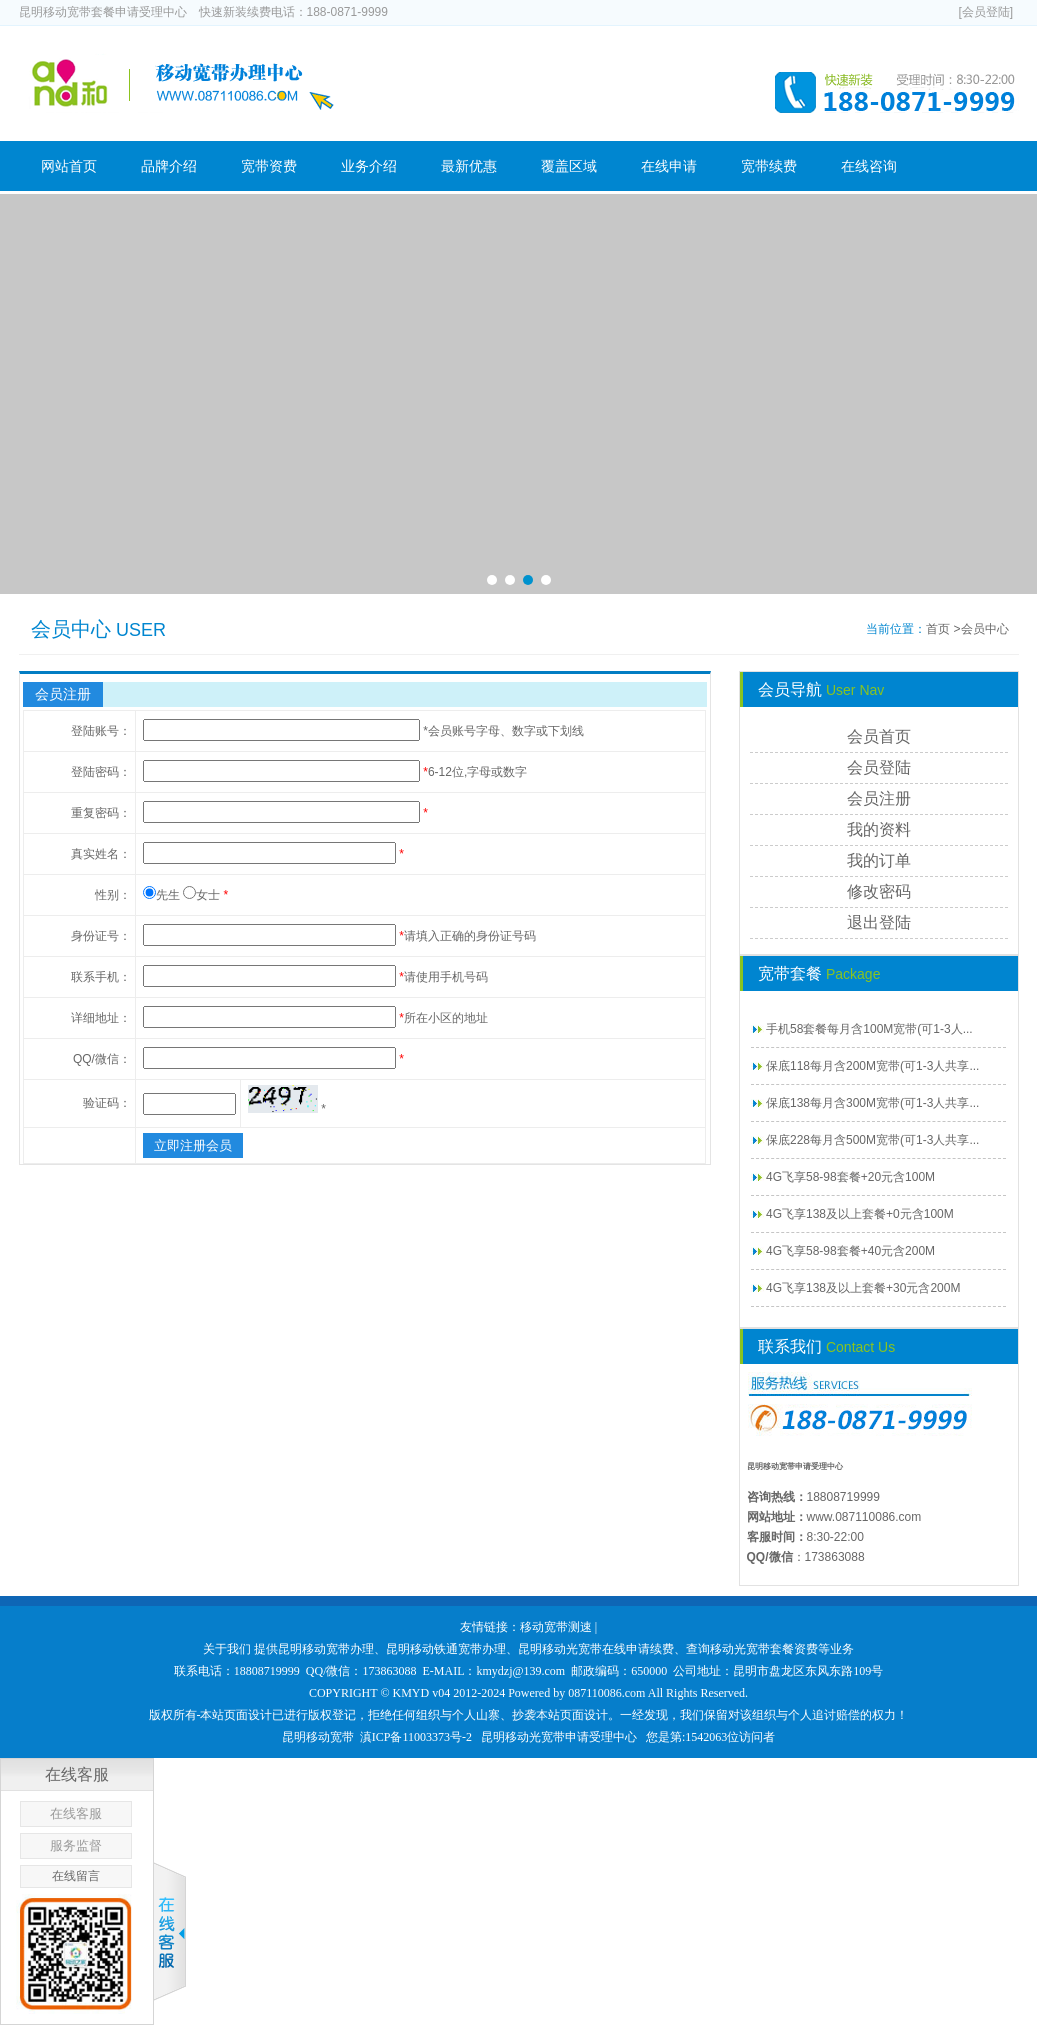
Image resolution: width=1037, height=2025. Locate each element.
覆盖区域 (569, 166)
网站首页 (69, 166)
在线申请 (669, 166)
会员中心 (985, 629)
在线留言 (76, 1876)
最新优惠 (469, 166)
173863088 (835, 1557)
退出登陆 (879, 922)
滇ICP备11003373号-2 (416, 1737)
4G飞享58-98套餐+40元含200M (850, 1251)
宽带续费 (769, 166)
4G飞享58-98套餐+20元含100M (850, 1177)
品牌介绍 (169, 166)
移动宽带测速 (556, 1627)
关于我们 (227, 1649)
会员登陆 (879, 767)
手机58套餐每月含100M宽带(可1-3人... (869, 1029)
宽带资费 (269, 166)
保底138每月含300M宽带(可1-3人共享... (872, 1103)
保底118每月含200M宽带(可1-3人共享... (872, 1066)
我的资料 (879, 829)
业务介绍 (369, 166)
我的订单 (879, 860)
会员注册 (879, 798)
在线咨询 (869, 166)
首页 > (943, 629)
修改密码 (879, 891)
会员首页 (879, 736)
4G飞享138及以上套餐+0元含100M (860, 1214)
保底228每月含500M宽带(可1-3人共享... (872, 1140)
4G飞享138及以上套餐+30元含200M (863, 1288)
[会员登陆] (985, 12)
